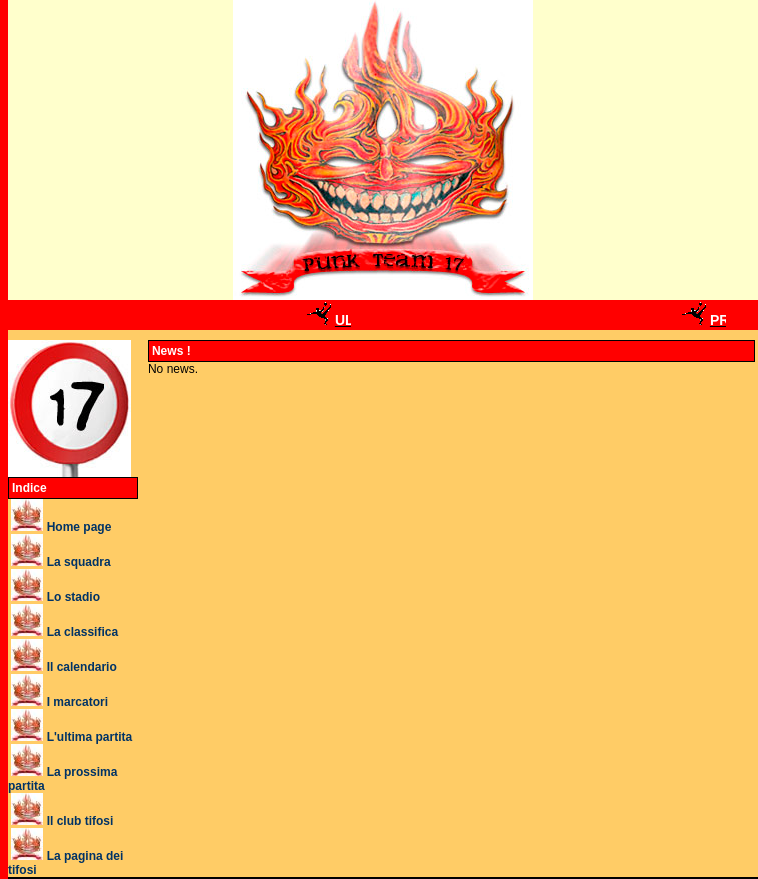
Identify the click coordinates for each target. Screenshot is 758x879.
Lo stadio (73, 597)
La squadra (79, 562)
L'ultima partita (90, 737)
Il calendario (82, 667)
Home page (79, 527)
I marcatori (77, 702)
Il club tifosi (80, 821)
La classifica (82, 632)
